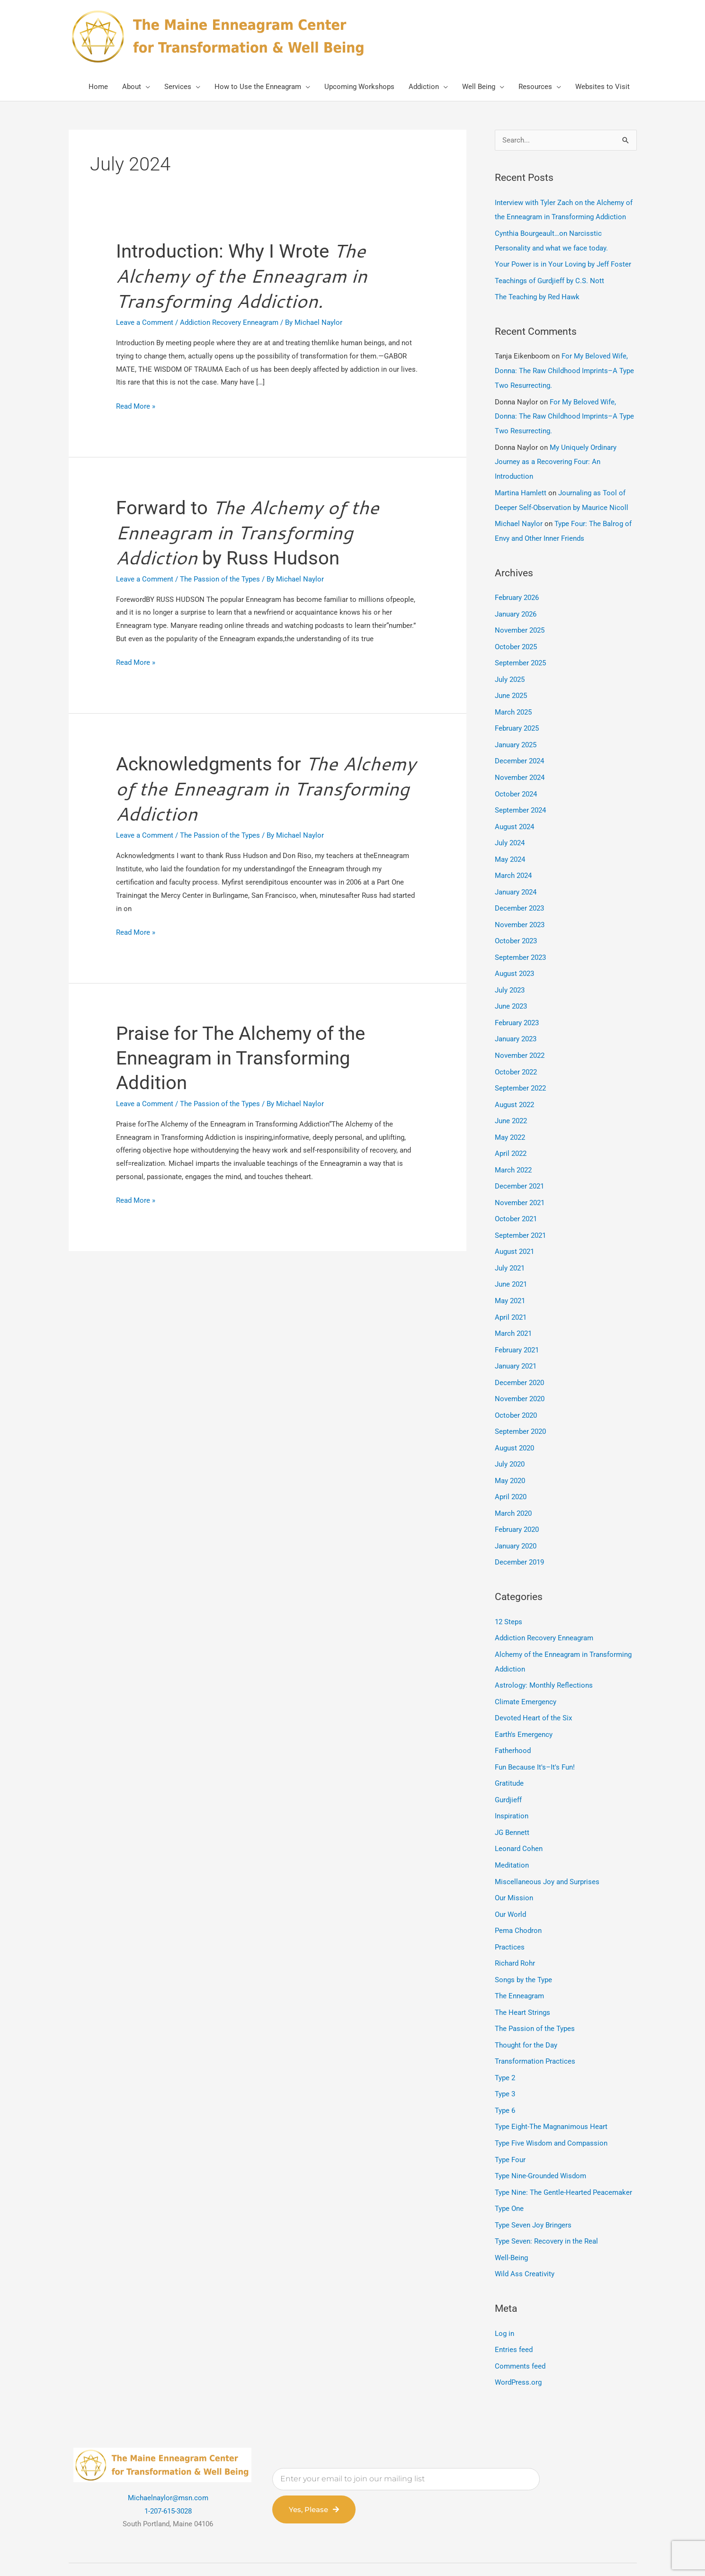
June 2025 (511, 686)
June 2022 (511, 1102)
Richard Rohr (515, 1926)
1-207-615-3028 (168, 2464)
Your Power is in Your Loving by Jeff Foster (563, 263)
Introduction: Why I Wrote (242, 277)
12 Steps (508, 1592)
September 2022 (520, 1069)
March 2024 (513, 862)
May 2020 (510, 1453)
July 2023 (510, 974)
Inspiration (511, 1782)
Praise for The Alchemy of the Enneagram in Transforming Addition (240, 1062)
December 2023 (519, 894)
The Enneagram (519, 1958)
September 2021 (520, 1213)
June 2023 (511, 989)
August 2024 (514, 814)
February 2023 (517, 1006)
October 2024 (516, 782)
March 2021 (513, 1309)
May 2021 (510, 1277)
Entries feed (514, 2304)
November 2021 (519, 1181)
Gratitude (509, 1750)
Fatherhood (513, 1718)
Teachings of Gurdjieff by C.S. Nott (549, 279)
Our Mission (514, 1862)
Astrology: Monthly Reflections (544, 1654)
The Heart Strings (522, 1974)
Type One (509, 2166)
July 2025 (510, 670)
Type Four (510, 2117)
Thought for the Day (526, 2006)
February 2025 (517, 718)
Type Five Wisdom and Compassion (551, 2102)
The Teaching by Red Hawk (537, 295)
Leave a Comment (144, 324)
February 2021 (517, 1325)
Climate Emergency (525, 1670)
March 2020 (513, 1485)
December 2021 (519, 1166)
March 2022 (513, 1149)
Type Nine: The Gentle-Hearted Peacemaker (563, 2150)
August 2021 (514, 1229)
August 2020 (514, 1421)
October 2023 (516, 925)
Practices (510, 1910)
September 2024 (520, 798)
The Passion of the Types (220, 582)
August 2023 (514, 958)
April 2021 (511, 1293)
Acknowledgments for (266, 793)
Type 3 (505, 2053)
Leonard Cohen (519, 1814)
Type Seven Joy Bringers (533, 2181)
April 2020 (511, 1469)
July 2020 (510, 1437)
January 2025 (515, 734)
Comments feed (520, 2321)
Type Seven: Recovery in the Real (546, 2197)
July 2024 (510, 830)
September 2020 (520, 1405)
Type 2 (505, 2038)
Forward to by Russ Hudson (248, 535)
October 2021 (516, 1197)
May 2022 (510, 1117)
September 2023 (520, 942)
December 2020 (519, 1357)
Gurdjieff (508, 1766)
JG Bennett (512, 1798)
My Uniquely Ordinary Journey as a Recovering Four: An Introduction (555, 456)
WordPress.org (518, 2336)
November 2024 (519, 766)
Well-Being (511, 2213)
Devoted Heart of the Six (533, 1686)
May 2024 (510, 846)
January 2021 (515, 1341)
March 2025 (513, 702)
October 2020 (516, 1389)
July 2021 (510, 1245)
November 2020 (519, 1373)
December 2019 (519, 1533)
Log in (504, 2288)
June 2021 (511, 1261)
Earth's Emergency (524, 1702)
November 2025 (519, 622)
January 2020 (515, 1517)
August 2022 (514, 1086)
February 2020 (517, 1501)
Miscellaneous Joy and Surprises (547, 1846)
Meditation (512, 1830)
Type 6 (505, 2070)
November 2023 (519, 910)
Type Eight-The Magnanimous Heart (551, 2086)
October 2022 (516, 1053)
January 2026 (515, 606)
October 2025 (516, 638)
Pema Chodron (518, 1894)
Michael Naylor (519, 517)
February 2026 (517, 590)
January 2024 (515, 878)
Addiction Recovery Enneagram (229, 324)
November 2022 (519, 1038)
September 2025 (520, 654)
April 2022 (511, 1133)
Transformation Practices (535, 2022)
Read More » (135, 407)
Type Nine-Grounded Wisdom (540, 2133)
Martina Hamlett (520, 487)
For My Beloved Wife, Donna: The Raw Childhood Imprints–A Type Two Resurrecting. (564, 367)
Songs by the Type (523, 1942)
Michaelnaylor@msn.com (168, 2451)
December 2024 (519, 750)
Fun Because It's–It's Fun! (535, 1734)
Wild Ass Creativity (524, 2230)
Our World (510, 1878)
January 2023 (515, 1022)
